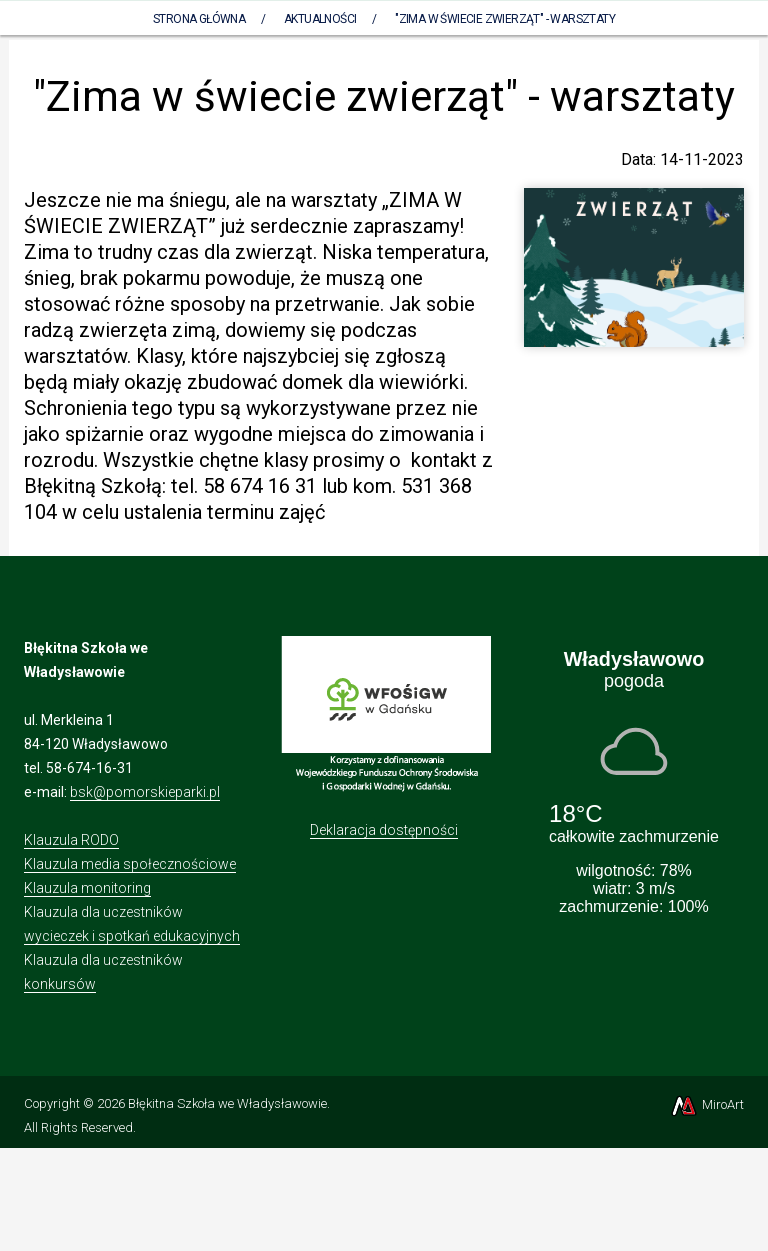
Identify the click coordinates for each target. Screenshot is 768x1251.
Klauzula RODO (71, 840)
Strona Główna (199, 19)
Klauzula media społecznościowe (130, 864)
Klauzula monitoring (87, 888)
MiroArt (706, 1104)
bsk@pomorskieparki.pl (145, 792)
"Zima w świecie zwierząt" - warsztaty (505, 19)
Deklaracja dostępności (384, 830)
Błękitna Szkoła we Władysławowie (227, 1103)
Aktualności (320, 19)
